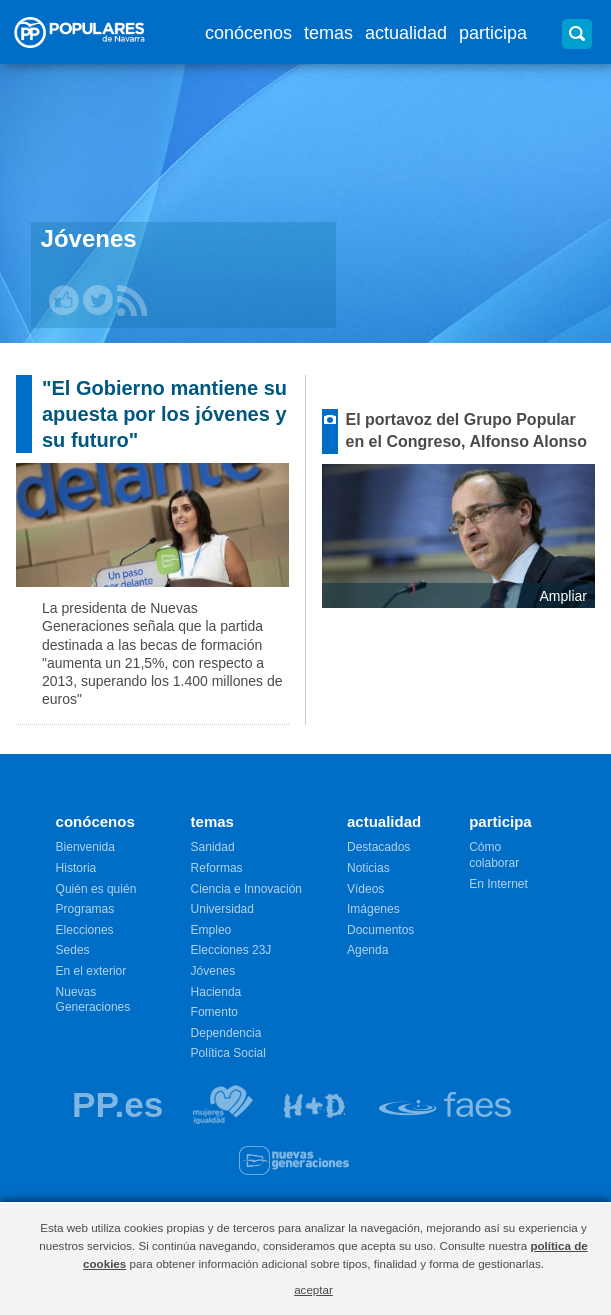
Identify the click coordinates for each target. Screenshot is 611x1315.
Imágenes (373, 909)
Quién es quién (96, 889)
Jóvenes (213, 971)
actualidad (406, 33)
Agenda (367, 950)
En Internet (498, 884)
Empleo (211, 930)
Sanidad (213, 847)
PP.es (117, 1104)
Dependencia (226, 1033)
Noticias (368, 868)
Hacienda (216, 992)
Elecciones (85, 930)
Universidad (222, 909)
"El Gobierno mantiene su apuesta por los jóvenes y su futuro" (164, 414)
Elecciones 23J (231, 950)
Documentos (380, 930)
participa (493, 33)
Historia (76, 868)
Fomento (214, 1012)
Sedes (73, 950)
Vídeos (365, 889)
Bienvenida (85, 847)
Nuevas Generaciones (93, 1000)
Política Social (228, 1053)
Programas (85, 909)
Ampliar (563, 596)
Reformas (217, 868)
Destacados (378, 847)
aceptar (313, 1289)
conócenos (248, 33)
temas (328, 33)
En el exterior (91, 971)
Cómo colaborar (494, 855)
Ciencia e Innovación (246, 889)
